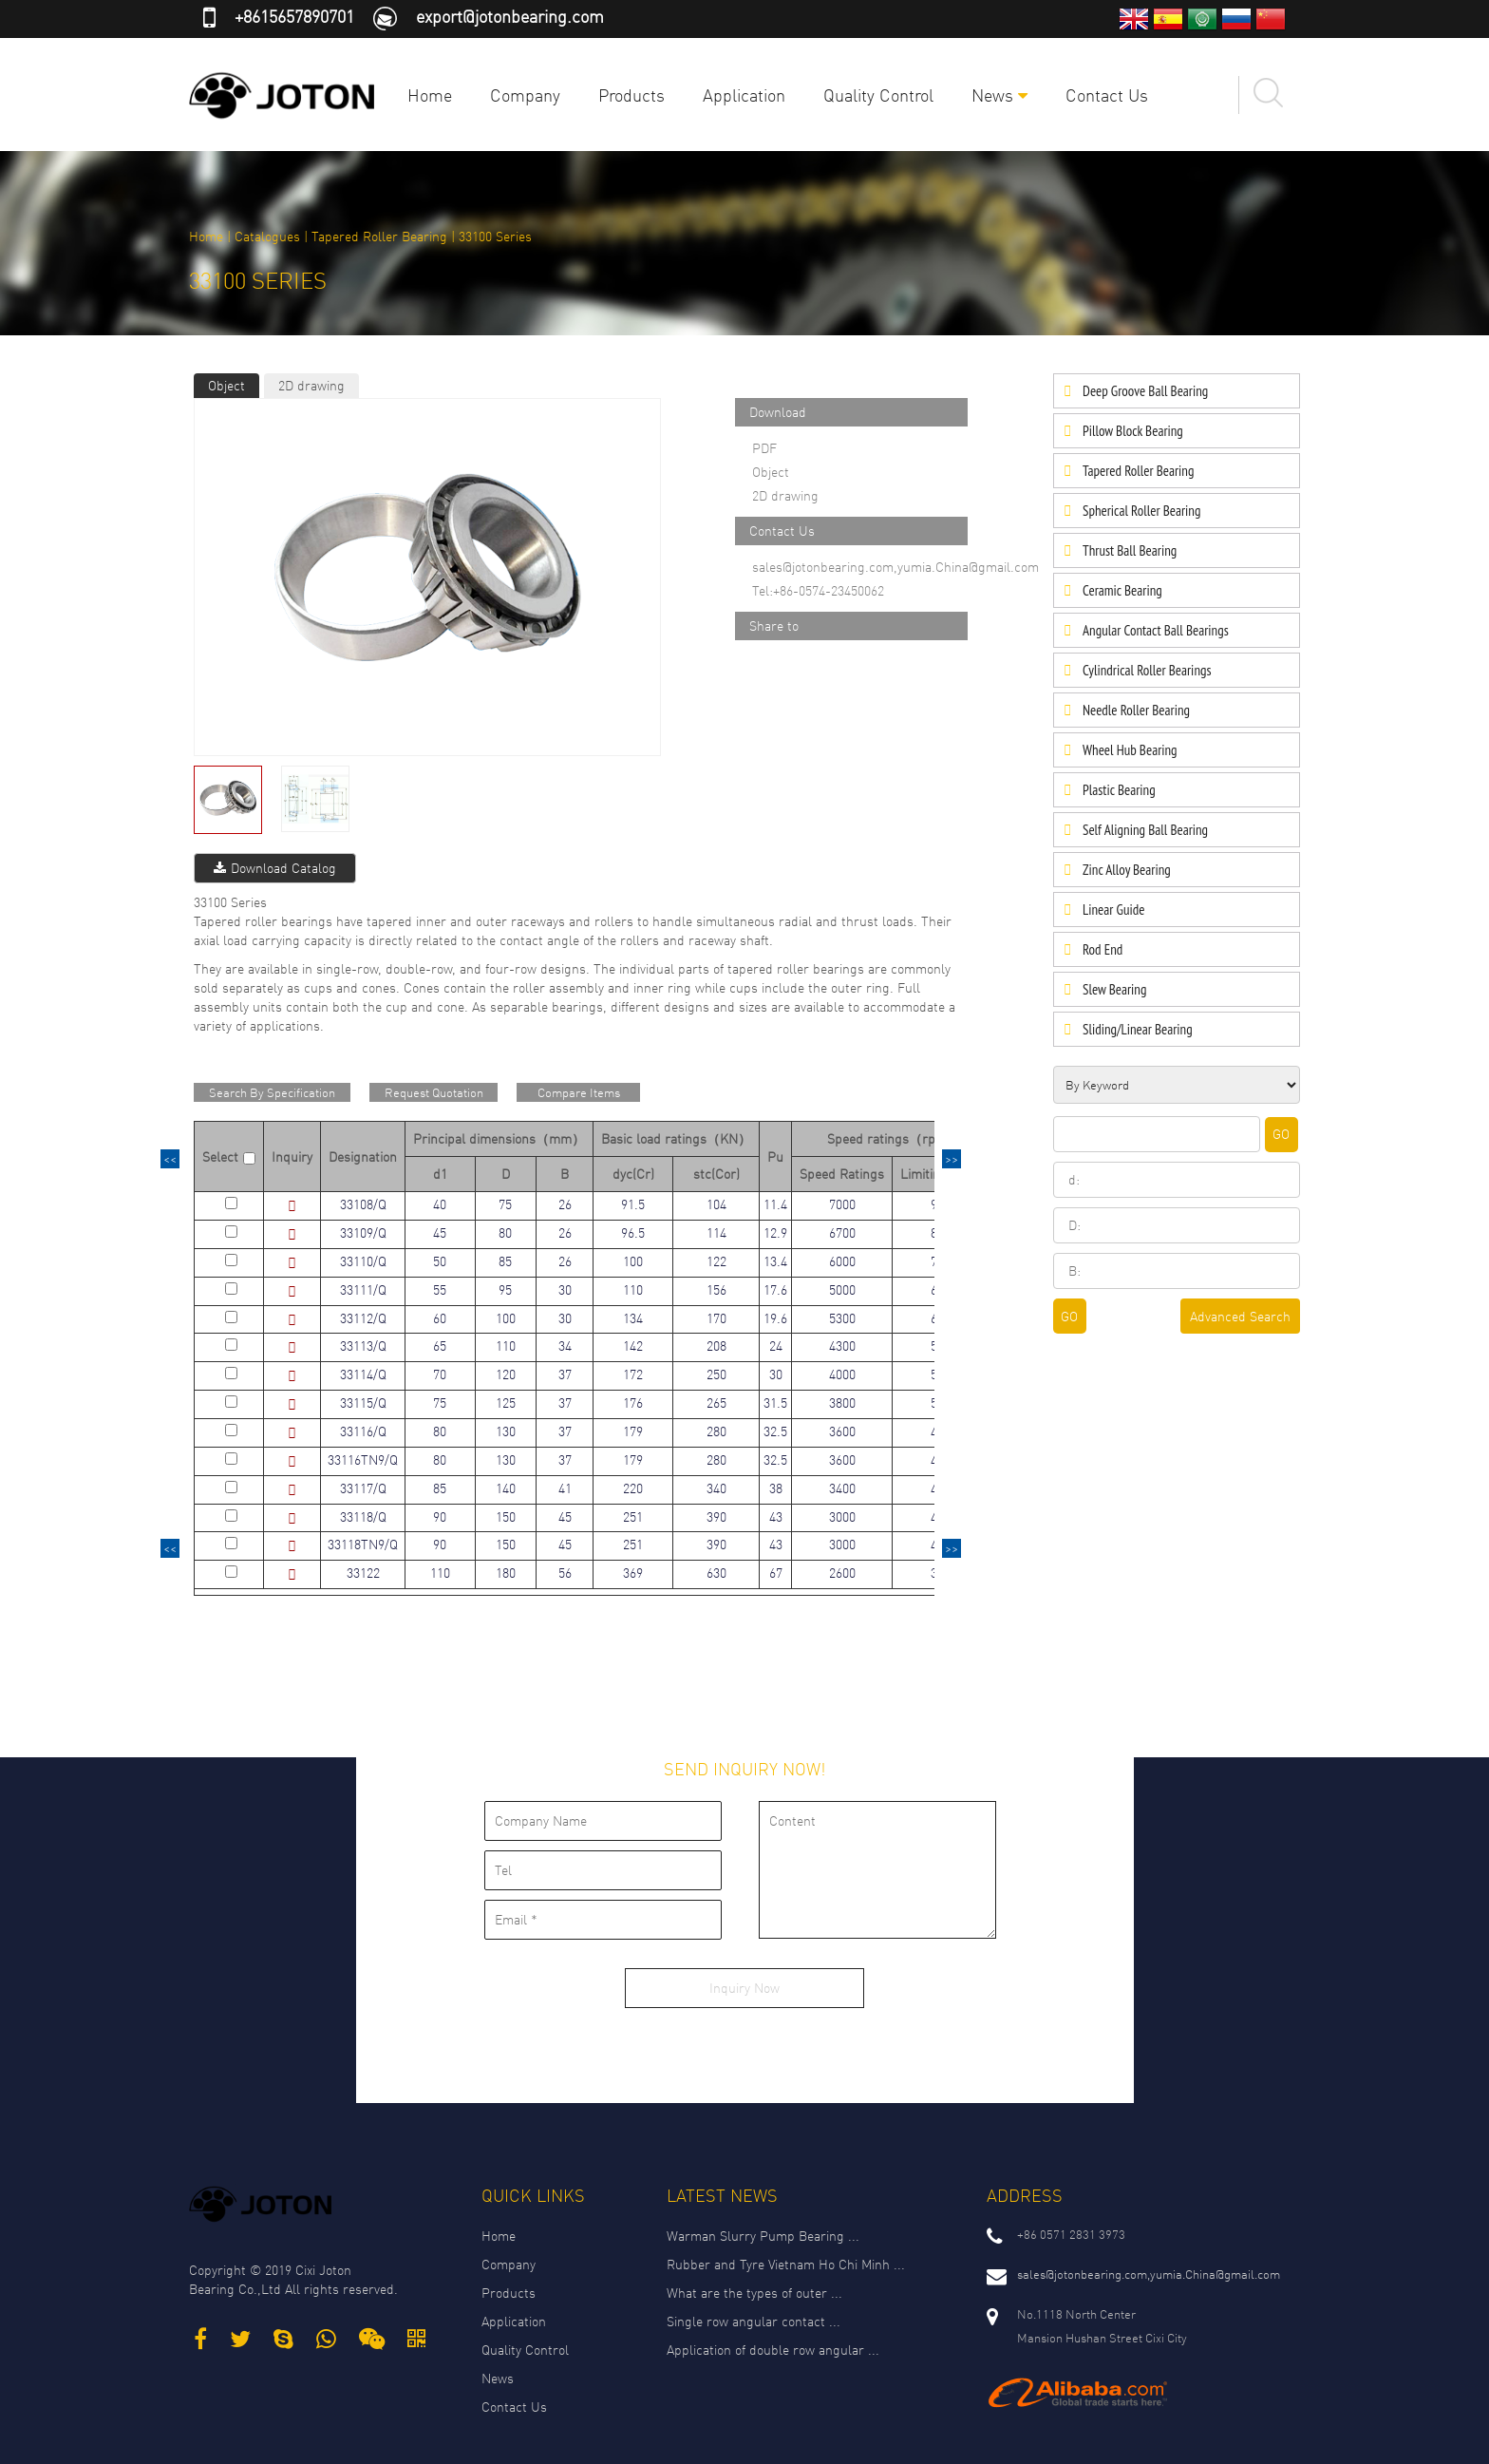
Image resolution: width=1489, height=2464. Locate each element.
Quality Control (878, 95)
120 (506, 1374)
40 (439, 1204)
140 (506, 1488)
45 (439, 1232)
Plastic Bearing (1119, 790)
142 (633, 1345)
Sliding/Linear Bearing (1138, 1029)
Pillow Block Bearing (1133, 431)
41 (565, 1488)
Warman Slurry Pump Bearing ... (763, 2235)
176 (633, 1402)
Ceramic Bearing (1122, 590)
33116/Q (363, 1431)
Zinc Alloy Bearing (1127, 870)
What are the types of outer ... (754, 2292)
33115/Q (363, 1402)
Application (744, 95)
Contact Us (1106, 95)
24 (775, 1345)
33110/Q (363, 1261)
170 (716, 1318)
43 (775, 1516)
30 (565, 1289)
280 (716, 1431)
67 (775, 1572)
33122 (363, 1572)
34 (565, 1345)
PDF (764, 448)
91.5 (633, 1204)
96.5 (633, 1232)
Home (429, 95)
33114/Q (363, 1374)
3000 (842, 1516)
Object (226, 385)
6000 (842, 1261)
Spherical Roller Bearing (1141, 511)
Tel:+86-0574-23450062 (818, 590)
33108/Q (363, 1204)
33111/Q (363, 1289)
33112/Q (363, 1318)
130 (506, 1431)
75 (505, 1204)
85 (505, 1261)
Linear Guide (1113, 909)
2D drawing (311, 385)
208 (716, 1345)
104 (716, 1204)
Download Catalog (275, 868)
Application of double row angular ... (773, 2349)
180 (506, 1572)
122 (716, 1261)
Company (525, 95)
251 (633, 1516)
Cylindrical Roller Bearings (1147, 670)
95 (505, 1289)
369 (633, 1572)
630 (716, 1572)
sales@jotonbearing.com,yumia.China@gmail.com (895, 567)
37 (565, 1374)
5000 (842, 1289)
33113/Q (363, 1345)
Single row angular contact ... (753, 2321)
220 (633, 1488)
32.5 (775, 1431)
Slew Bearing (1114, 989)
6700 (842, 1232)
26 (565, 1204)
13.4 (775, 1261)
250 (716, 1374)
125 (506, 1402)
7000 (842, 1204)
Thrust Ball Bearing (1130, 550)
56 (565, 1572)
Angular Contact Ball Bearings (1156, 630)
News (999, 95)
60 (439, 1318)
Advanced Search (1240, 1316)
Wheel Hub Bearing (1130, 750)
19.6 (775, 1318)
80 (505, 1232)
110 (633, 1289)
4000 (842, 1374)
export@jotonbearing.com (510, 16)
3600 (842, 1431)
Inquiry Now (744, 1988)
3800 (842, 1402)
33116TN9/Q (363, 1459)
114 (716, 1232)
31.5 (775, 1402)
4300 (842, 1345)
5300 (842, 1318)
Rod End (1102, 949)
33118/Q (363, 1516)
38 (775, 1488)
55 (439, 1289)
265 (716, 1402)
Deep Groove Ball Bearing (1145, 391)
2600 (842, 1572)
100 (633, 1261)
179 (633, 1431)
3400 (842, 1488)
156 (716, 1289)
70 (439, 1374)
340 (716, 1488)
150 (506, 1516)
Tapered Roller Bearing (379, 236)
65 (439, 1345)
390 (716, 1516)
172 (633, 1374)
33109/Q (363, 1232)
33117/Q (363, 1488)
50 (439, 1261)
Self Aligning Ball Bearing (1145, 830)
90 (439, 1516)
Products (631, 95)
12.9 (775, 1232)
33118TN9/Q (363, 1544)
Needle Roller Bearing (1136, 710)
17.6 (775, 1289)
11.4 (775, 1204)
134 (633, 1318)
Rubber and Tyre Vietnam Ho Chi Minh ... (786, 2264)
